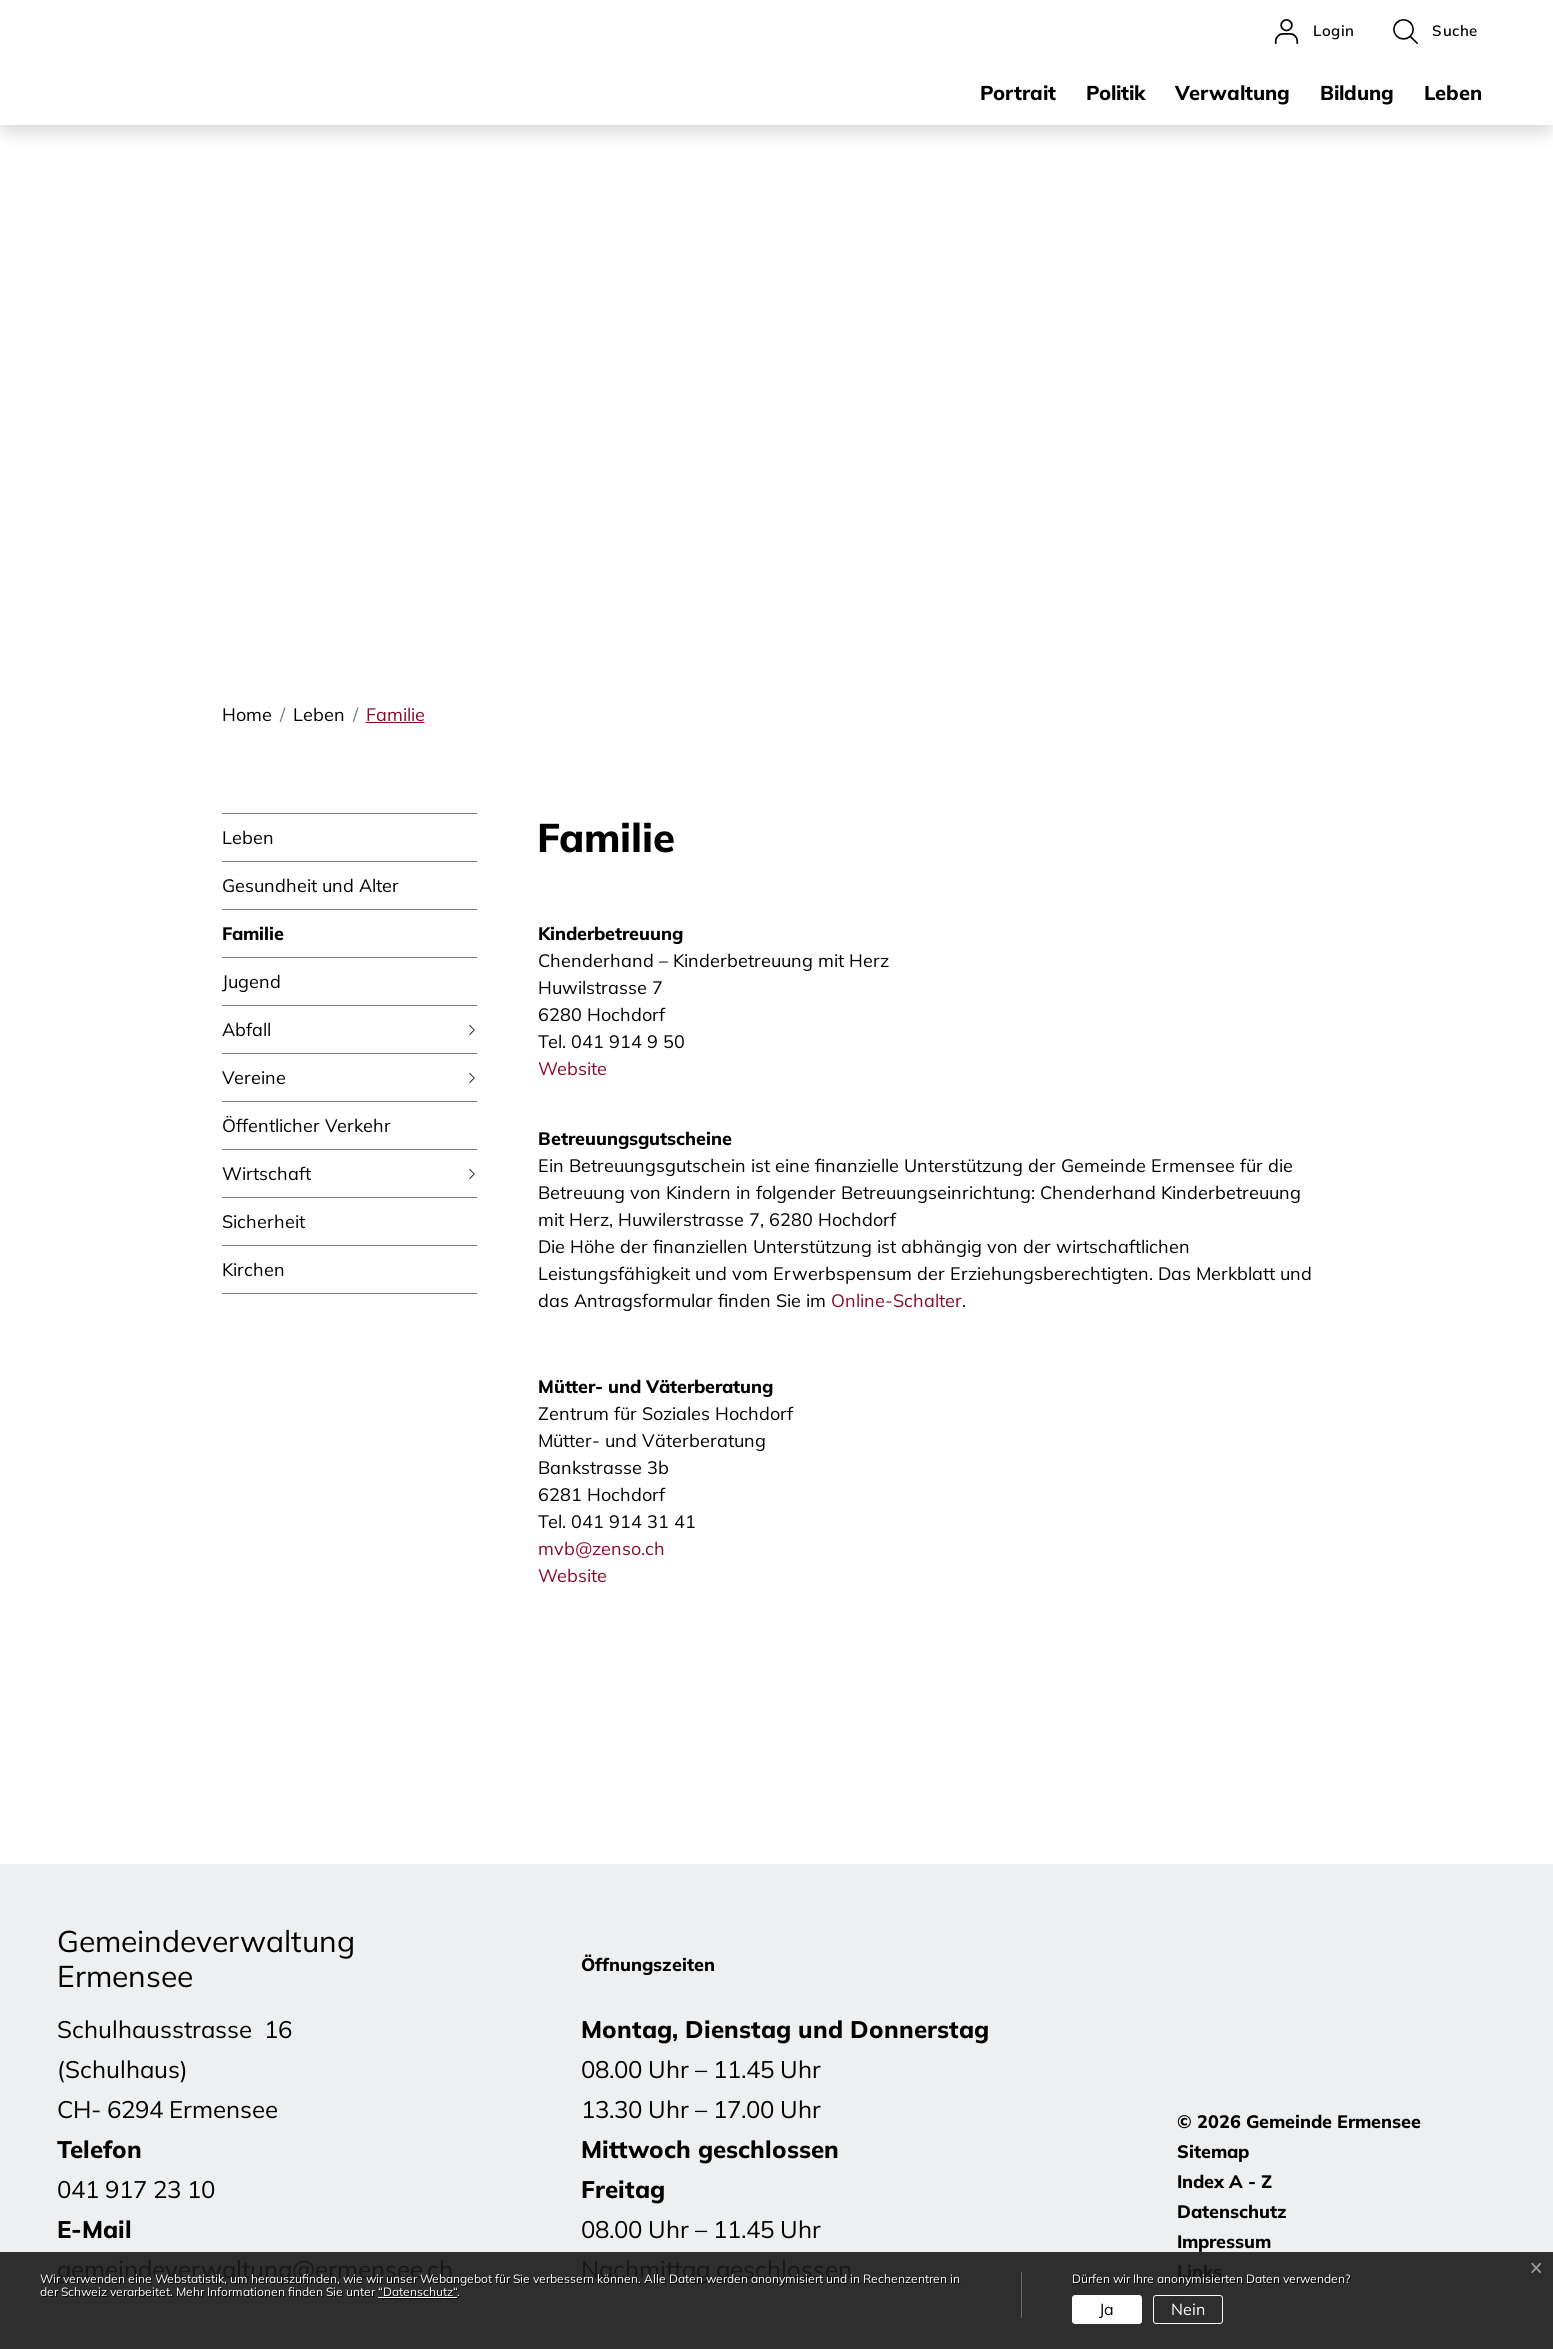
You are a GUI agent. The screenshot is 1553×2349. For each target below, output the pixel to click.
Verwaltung (1232, 92)
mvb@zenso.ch (601, 1548)
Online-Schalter (896, 1300)
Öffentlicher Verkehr (306, 1125)
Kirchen (253, 1269)
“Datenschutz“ (417, 2291)
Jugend (251, 981)
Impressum (1224, 2241)
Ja (1106, 2309)
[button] (1435, 31)
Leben (1453, 92)
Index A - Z (1224, 2181)
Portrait (1018, 92)
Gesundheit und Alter (310, 885)
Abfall (246, 1029)
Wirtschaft (266, 1173)
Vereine (254, 1077)
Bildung (1357, 92)
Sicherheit (263, 1221)
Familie (253, 940)
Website (583, 1068)
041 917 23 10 (136, 2189)
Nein (1188, 2309)
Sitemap (1213, 2151)
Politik (1115, 92)
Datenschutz (1232, 2211)
